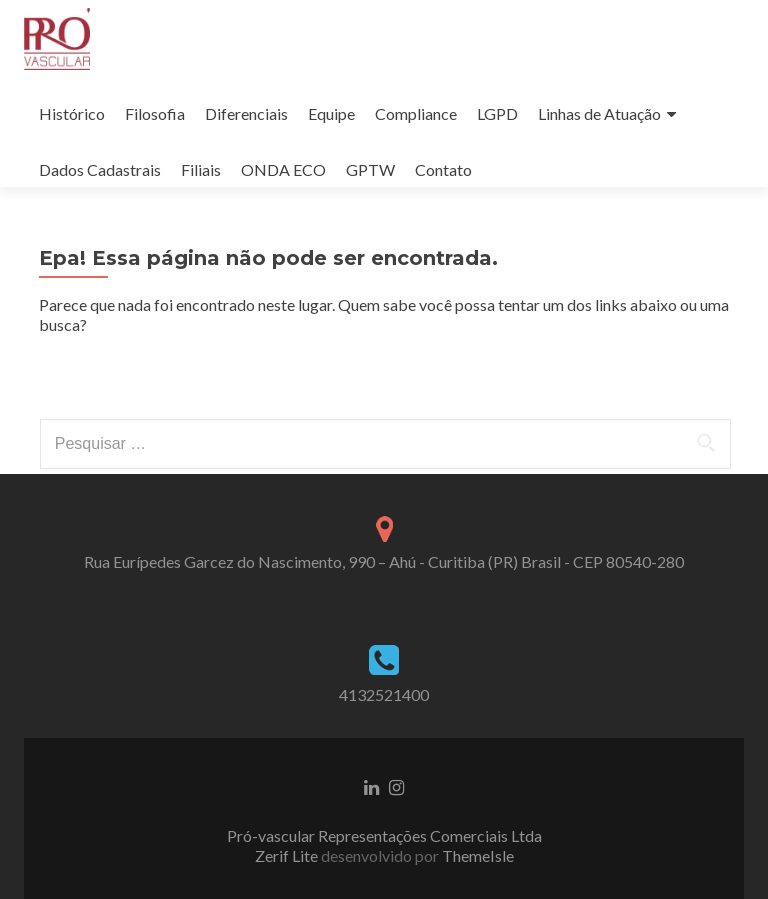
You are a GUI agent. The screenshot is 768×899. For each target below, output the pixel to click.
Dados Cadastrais (100, 169)
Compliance (416, 113)
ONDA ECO (283, 169)
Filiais (201, 169)
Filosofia (155, 113)
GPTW (370, 169)
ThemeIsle (478, 855)
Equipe (331, 113)
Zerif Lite (288, 855)
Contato (443, 169)
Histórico (72, 113)
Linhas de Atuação (599, 113)
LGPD (497, 113)
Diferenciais (246, 113)
